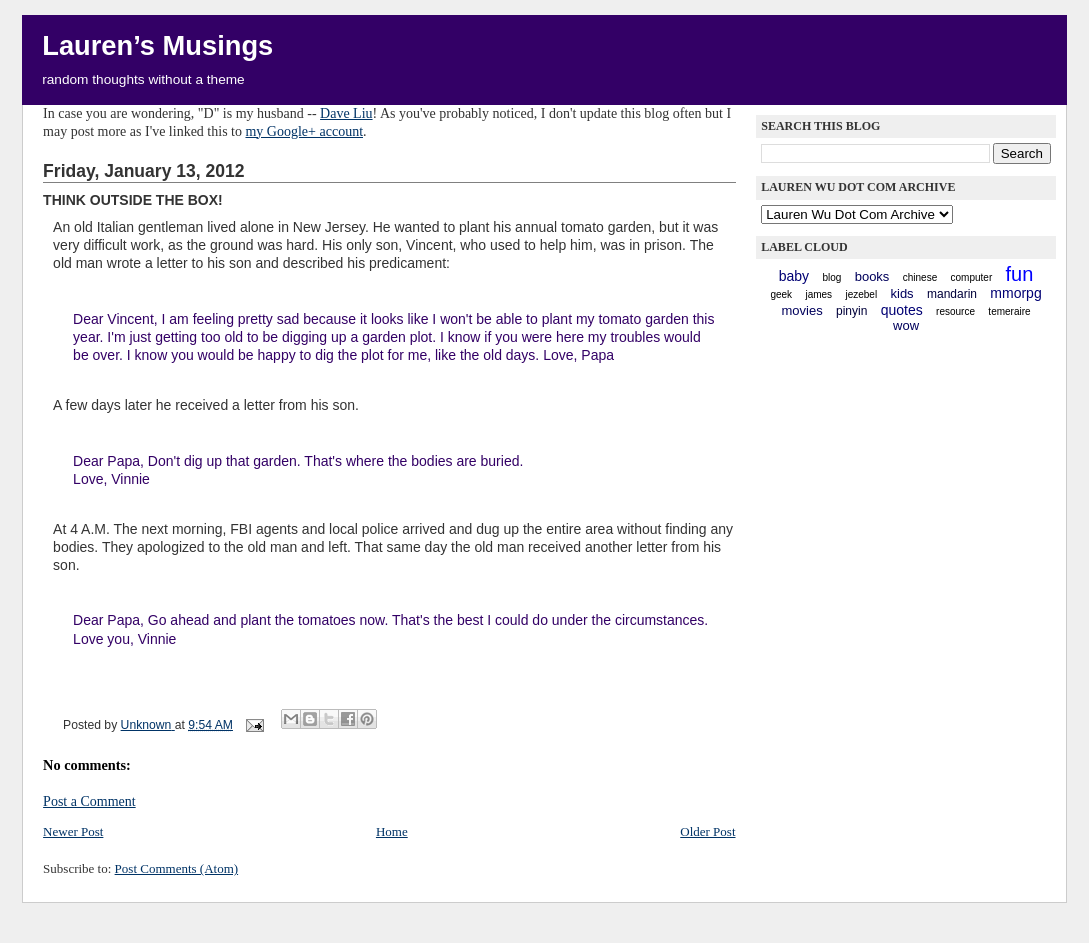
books (872, 276)
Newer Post (73, 831)
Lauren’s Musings (157, 45)
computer (972, 277)
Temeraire (1009, 311)
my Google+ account (304, 131)
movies (801, 310)
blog (831, 277)
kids (902, 293)
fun (1020, 274)
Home (392, 831)
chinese (920, 277)
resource (955, 311)
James (818, 294)
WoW (906, 325)
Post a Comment (89, 801)
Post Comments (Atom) (177, 868)
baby (794, 276)
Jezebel (861, 294)
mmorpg (1015, 293)
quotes (902, 310)
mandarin (952, 294)
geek (781, 294)
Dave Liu (346, 113)
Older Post (707, 831)
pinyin (851, 311)
